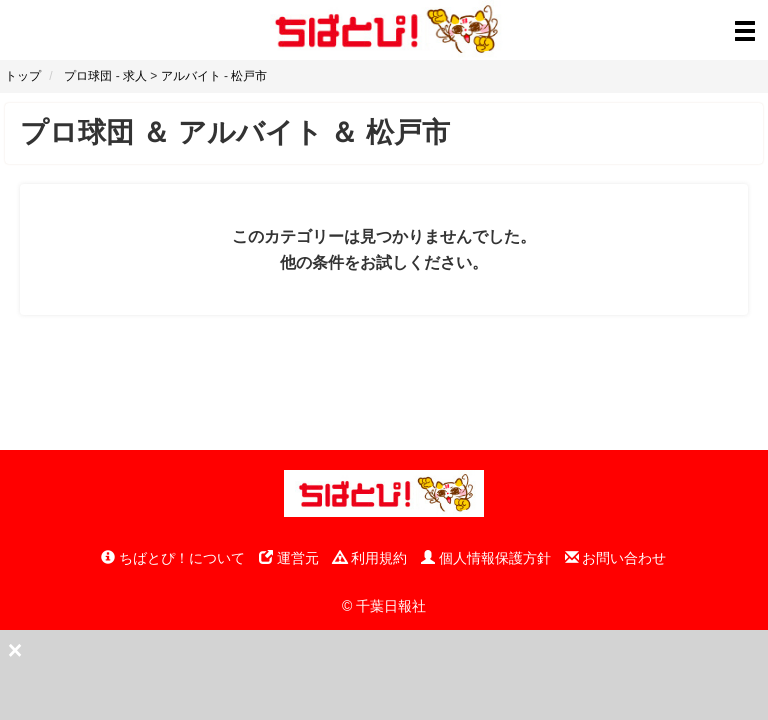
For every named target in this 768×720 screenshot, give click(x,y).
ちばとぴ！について (173, 558)
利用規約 (370, 558)
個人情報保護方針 (486, 558)
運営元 (289, 558)
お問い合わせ (616, 558)
